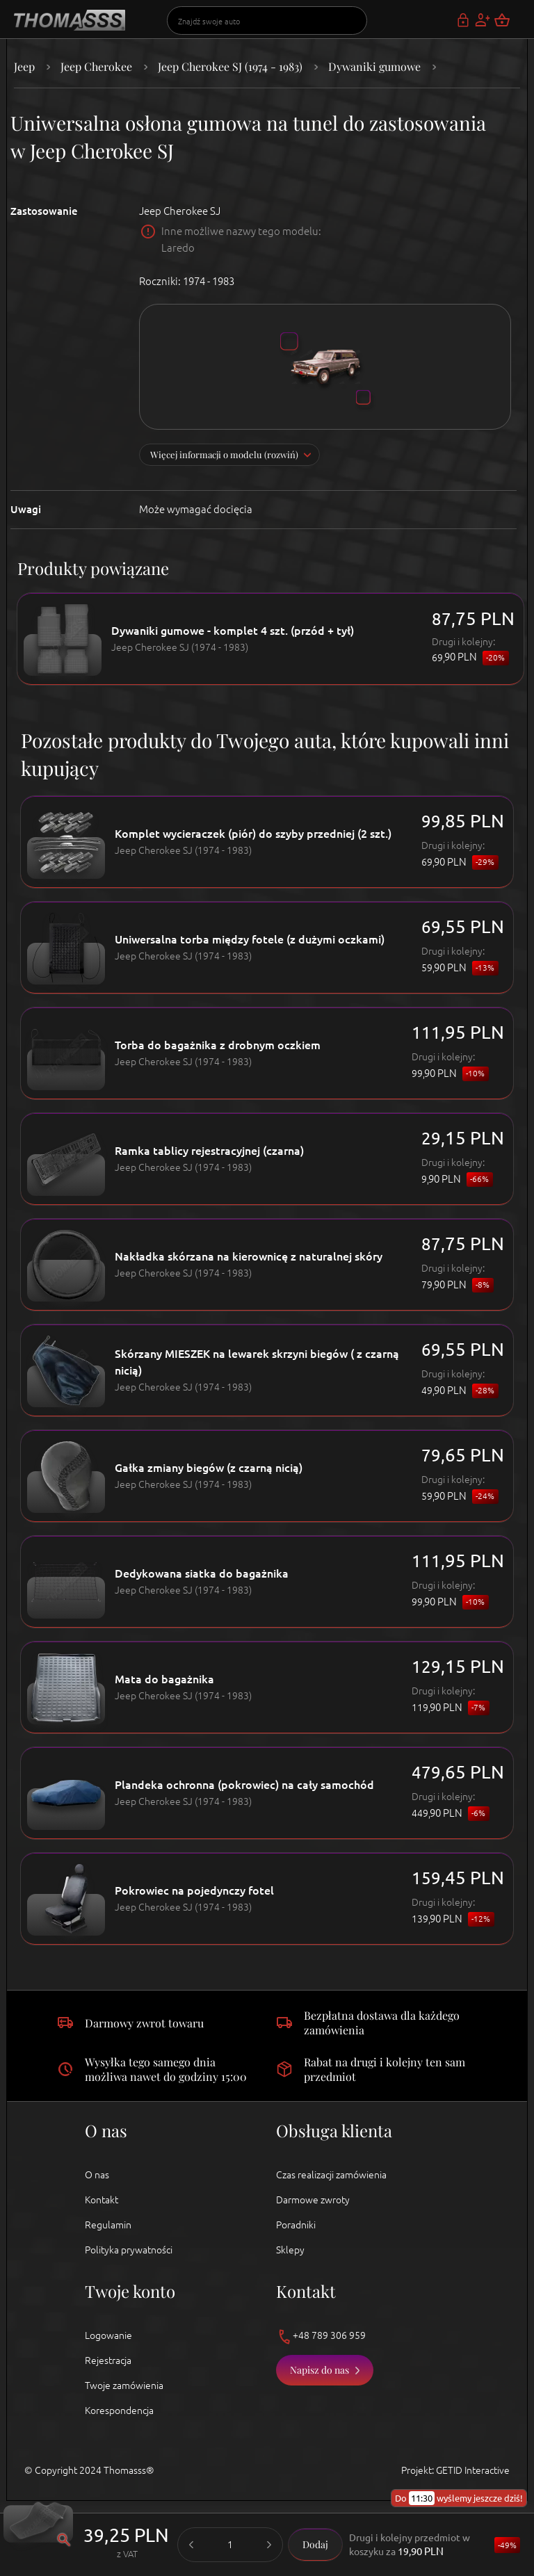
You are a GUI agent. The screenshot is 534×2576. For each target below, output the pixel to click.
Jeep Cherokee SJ (179, 211)
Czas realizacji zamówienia (331, 2174)
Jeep (24, 66)
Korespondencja (119, 2410)
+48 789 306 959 (321, 2336)
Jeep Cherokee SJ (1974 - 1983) (230, 66)
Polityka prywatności (128, 2249)
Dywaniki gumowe (374, 66)
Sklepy (290, 2249)
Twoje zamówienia (124, 2385)
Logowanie (108, 2335)
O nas (97, 2174)
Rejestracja (108, 2360)
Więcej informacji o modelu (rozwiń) (224, 454)
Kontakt (101, 2199)
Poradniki (296, 2224)
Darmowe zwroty (313, 2199)
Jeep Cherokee (96, 66)
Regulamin (108, 2224)
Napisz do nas (319, 2369)
